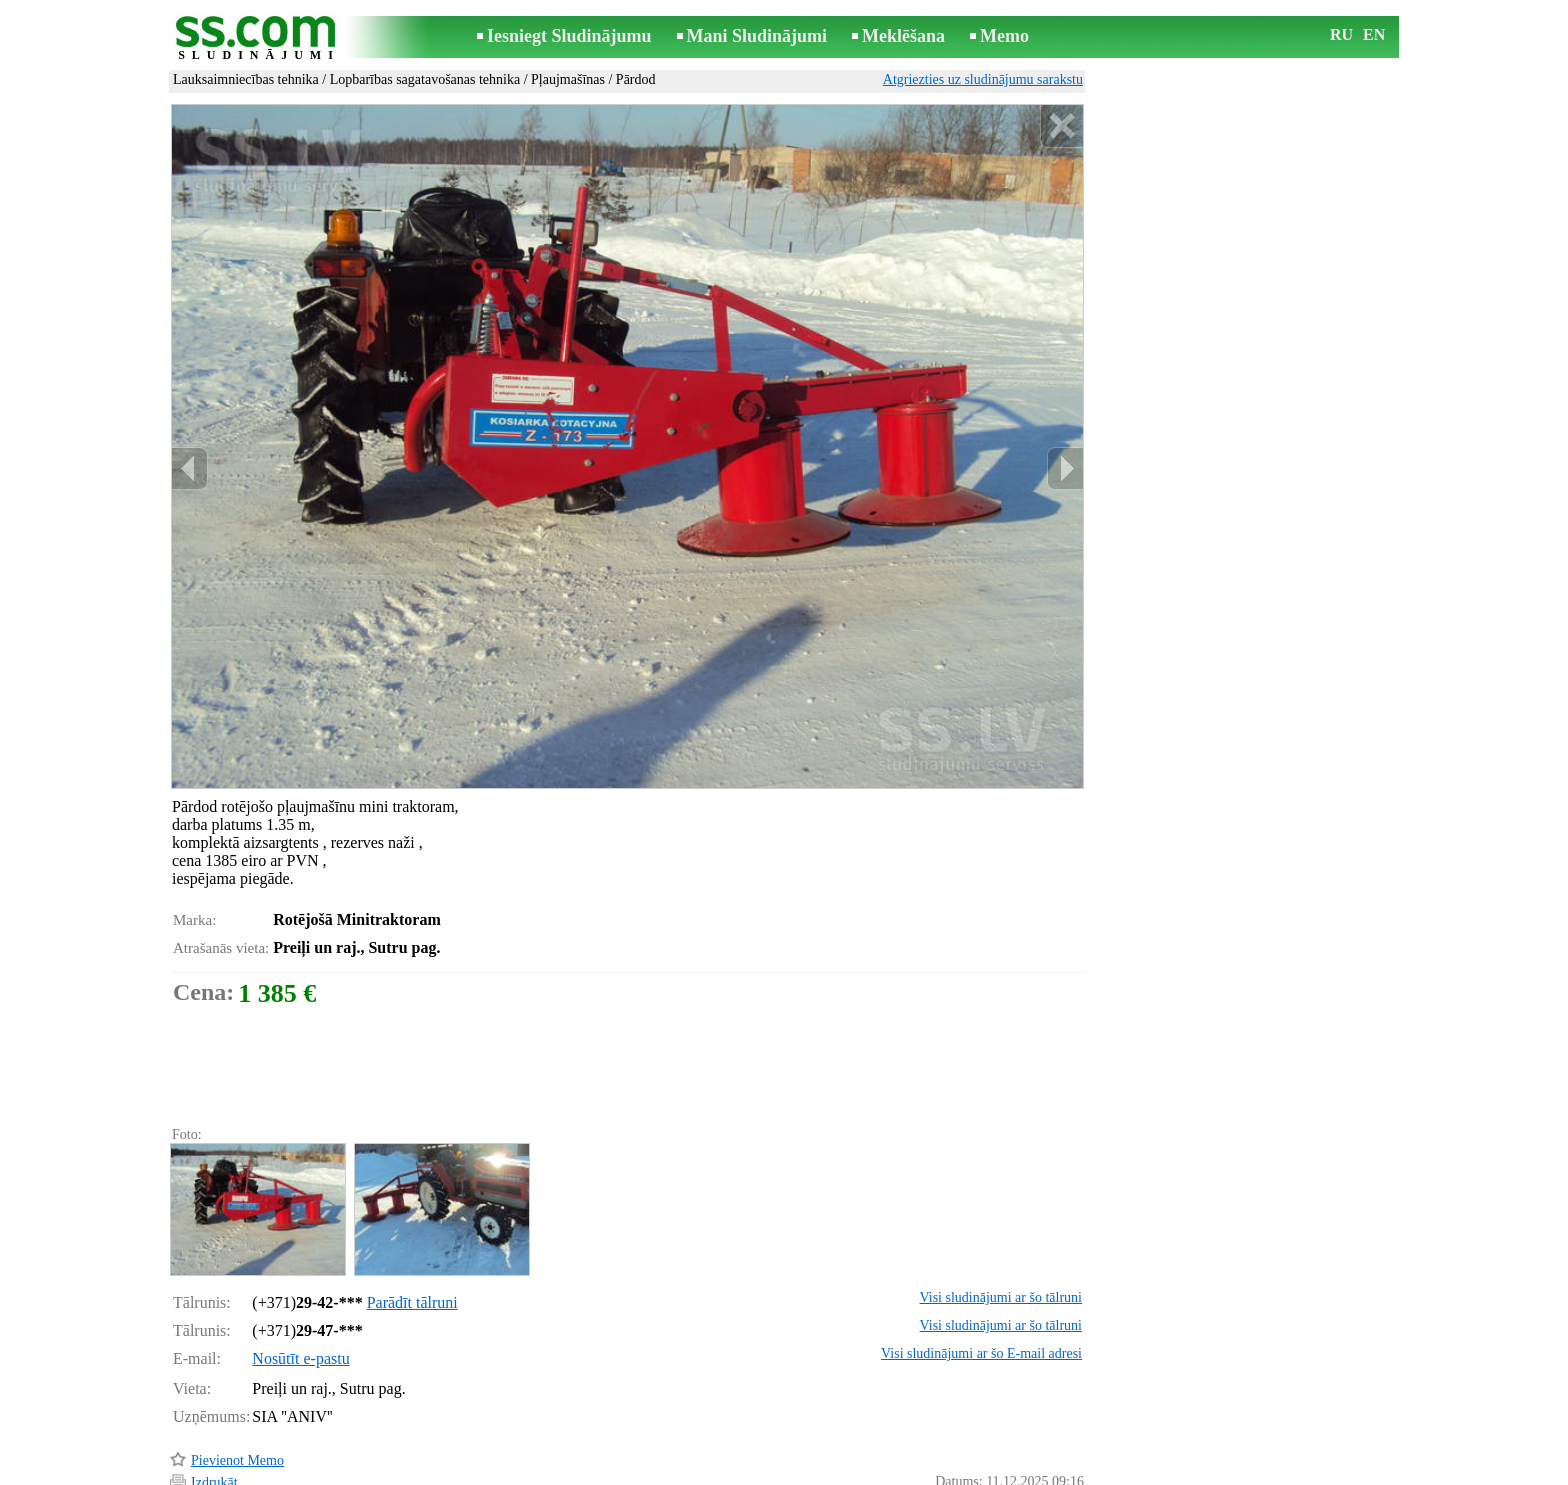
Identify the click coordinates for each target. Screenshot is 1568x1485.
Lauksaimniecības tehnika (246, 79)
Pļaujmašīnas (568, 79)
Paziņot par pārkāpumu (1019, 1443)
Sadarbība (816, 1471)
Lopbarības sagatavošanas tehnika (425, 79)
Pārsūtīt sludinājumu (249, 1419)
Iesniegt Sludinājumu (569, 36)
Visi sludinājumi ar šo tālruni (1001, 1212)
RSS (873, 1471)
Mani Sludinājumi (757, 36)
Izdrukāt (214, 1397)
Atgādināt (218, 1442)
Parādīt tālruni (412, 1217)
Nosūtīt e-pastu (300, 1273)
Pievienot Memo (237, 1375)
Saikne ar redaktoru (650, 1471)
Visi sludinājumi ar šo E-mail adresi (981, 1268)
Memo (1004, 36)
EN (1374, 34)
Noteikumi (548, 1471)
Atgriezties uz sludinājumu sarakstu (983, 79)
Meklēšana (903, 36)
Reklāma (746, 1471)
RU (1341, 34)
